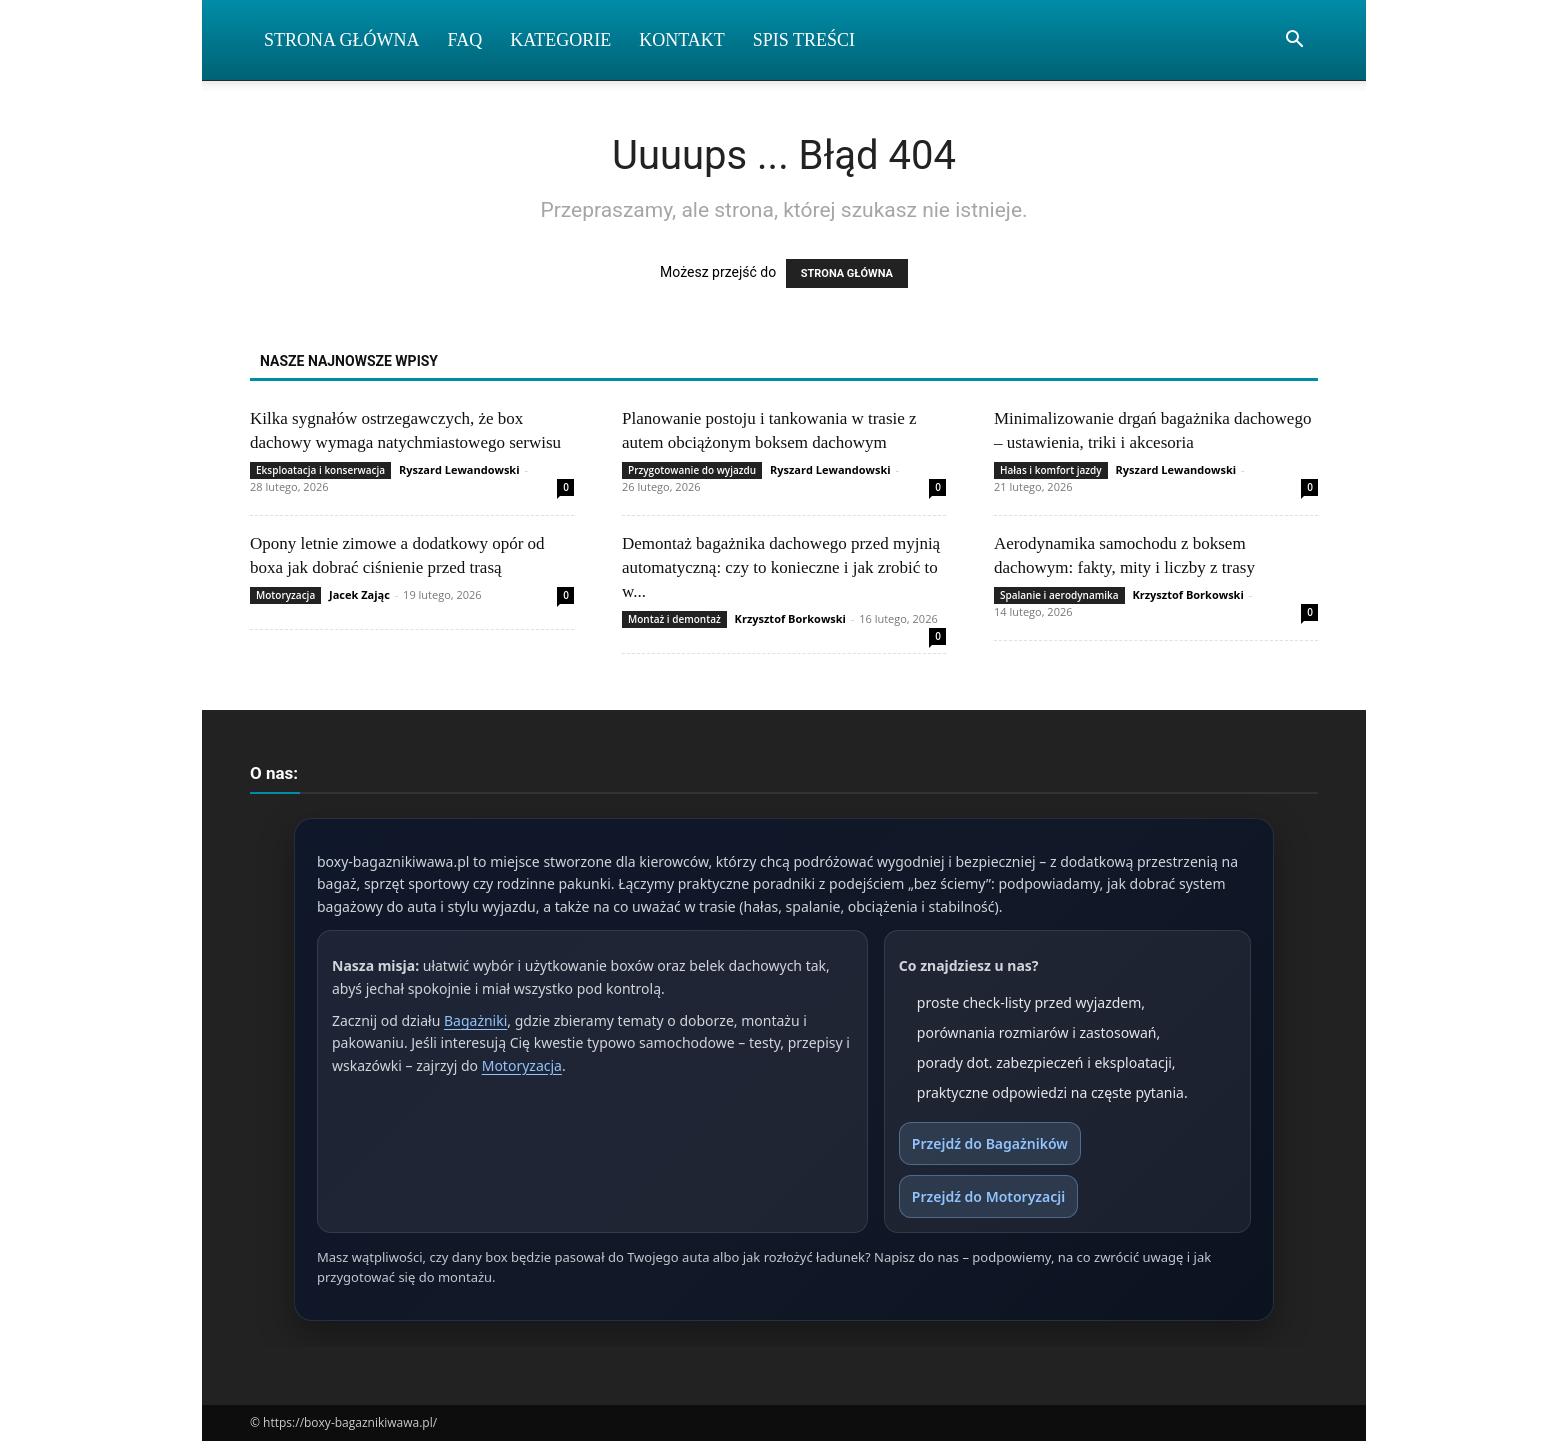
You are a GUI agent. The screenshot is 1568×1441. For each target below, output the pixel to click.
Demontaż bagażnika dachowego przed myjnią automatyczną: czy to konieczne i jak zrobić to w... (781, 567)
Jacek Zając (359, 594)
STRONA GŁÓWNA (847, 273)
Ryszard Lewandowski (459, 469)
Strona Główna (342, 40)
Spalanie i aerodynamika (1059, 595)
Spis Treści (804, 40)
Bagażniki (475, 1020)
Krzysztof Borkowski (790, 618)
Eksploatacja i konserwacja (320, 470)
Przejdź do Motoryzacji (988, 1196)
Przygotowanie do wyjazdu (692, 470)
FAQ (465, 40)
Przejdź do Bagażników (990, 1143)
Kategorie (560, 40)
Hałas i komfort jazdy (1051, 470)
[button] (1294, 41)
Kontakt (682, 40)
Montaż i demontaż (674, 619)
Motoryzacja (285, 595)
